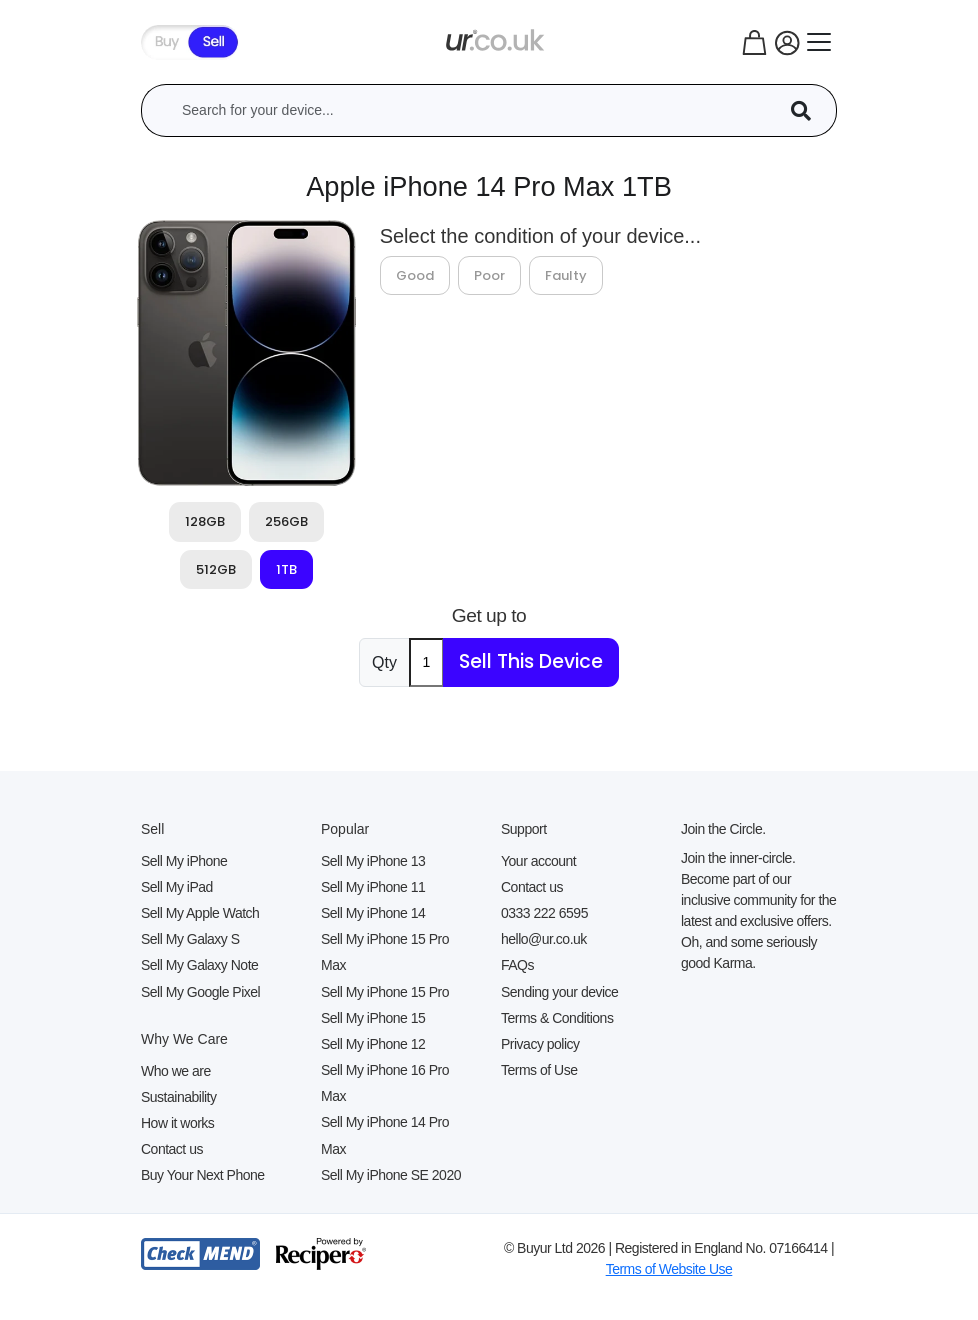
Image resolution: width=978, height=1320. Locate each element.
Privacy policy (540, 1044)
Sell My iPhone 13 (373, 861)
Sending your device (559, 992)
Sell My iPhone (184, 861)
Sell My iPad (177, 887)
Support (524, 829)
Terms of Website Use (669, 1269)
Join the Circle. (723, 829)
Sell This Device (531, 661)
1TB (286, 569)
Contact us (172, 1149)
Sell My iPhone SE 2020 (391, 1175)
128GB (205, 521)
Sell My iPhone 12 (373, 1044)
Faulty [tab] (566, 275)
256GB (286, 521)
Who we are (176, 1071)
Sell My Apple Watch (200, 913)
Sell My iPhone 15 (373, 1018)
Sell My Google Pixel (200, 992)
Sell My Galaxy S (190, 939)
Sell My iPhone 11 (373, 887)
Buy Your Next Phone (203, 1175)
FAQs (517, 965)
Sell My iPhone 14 (373, 913)
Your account (538, 861)
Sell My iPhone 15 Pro (385, 992)
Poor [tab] (489, 275)
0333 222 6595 (544, 913)
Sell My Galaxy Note (199, 965)
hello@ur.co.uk (544, 939)
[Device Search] (808, 110)
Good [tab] (415, 275)
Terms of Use (539, 1070)
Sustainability (179, 1097)
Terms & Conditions (557, 1018)
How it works (177, 1123)
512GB (216, 569)
